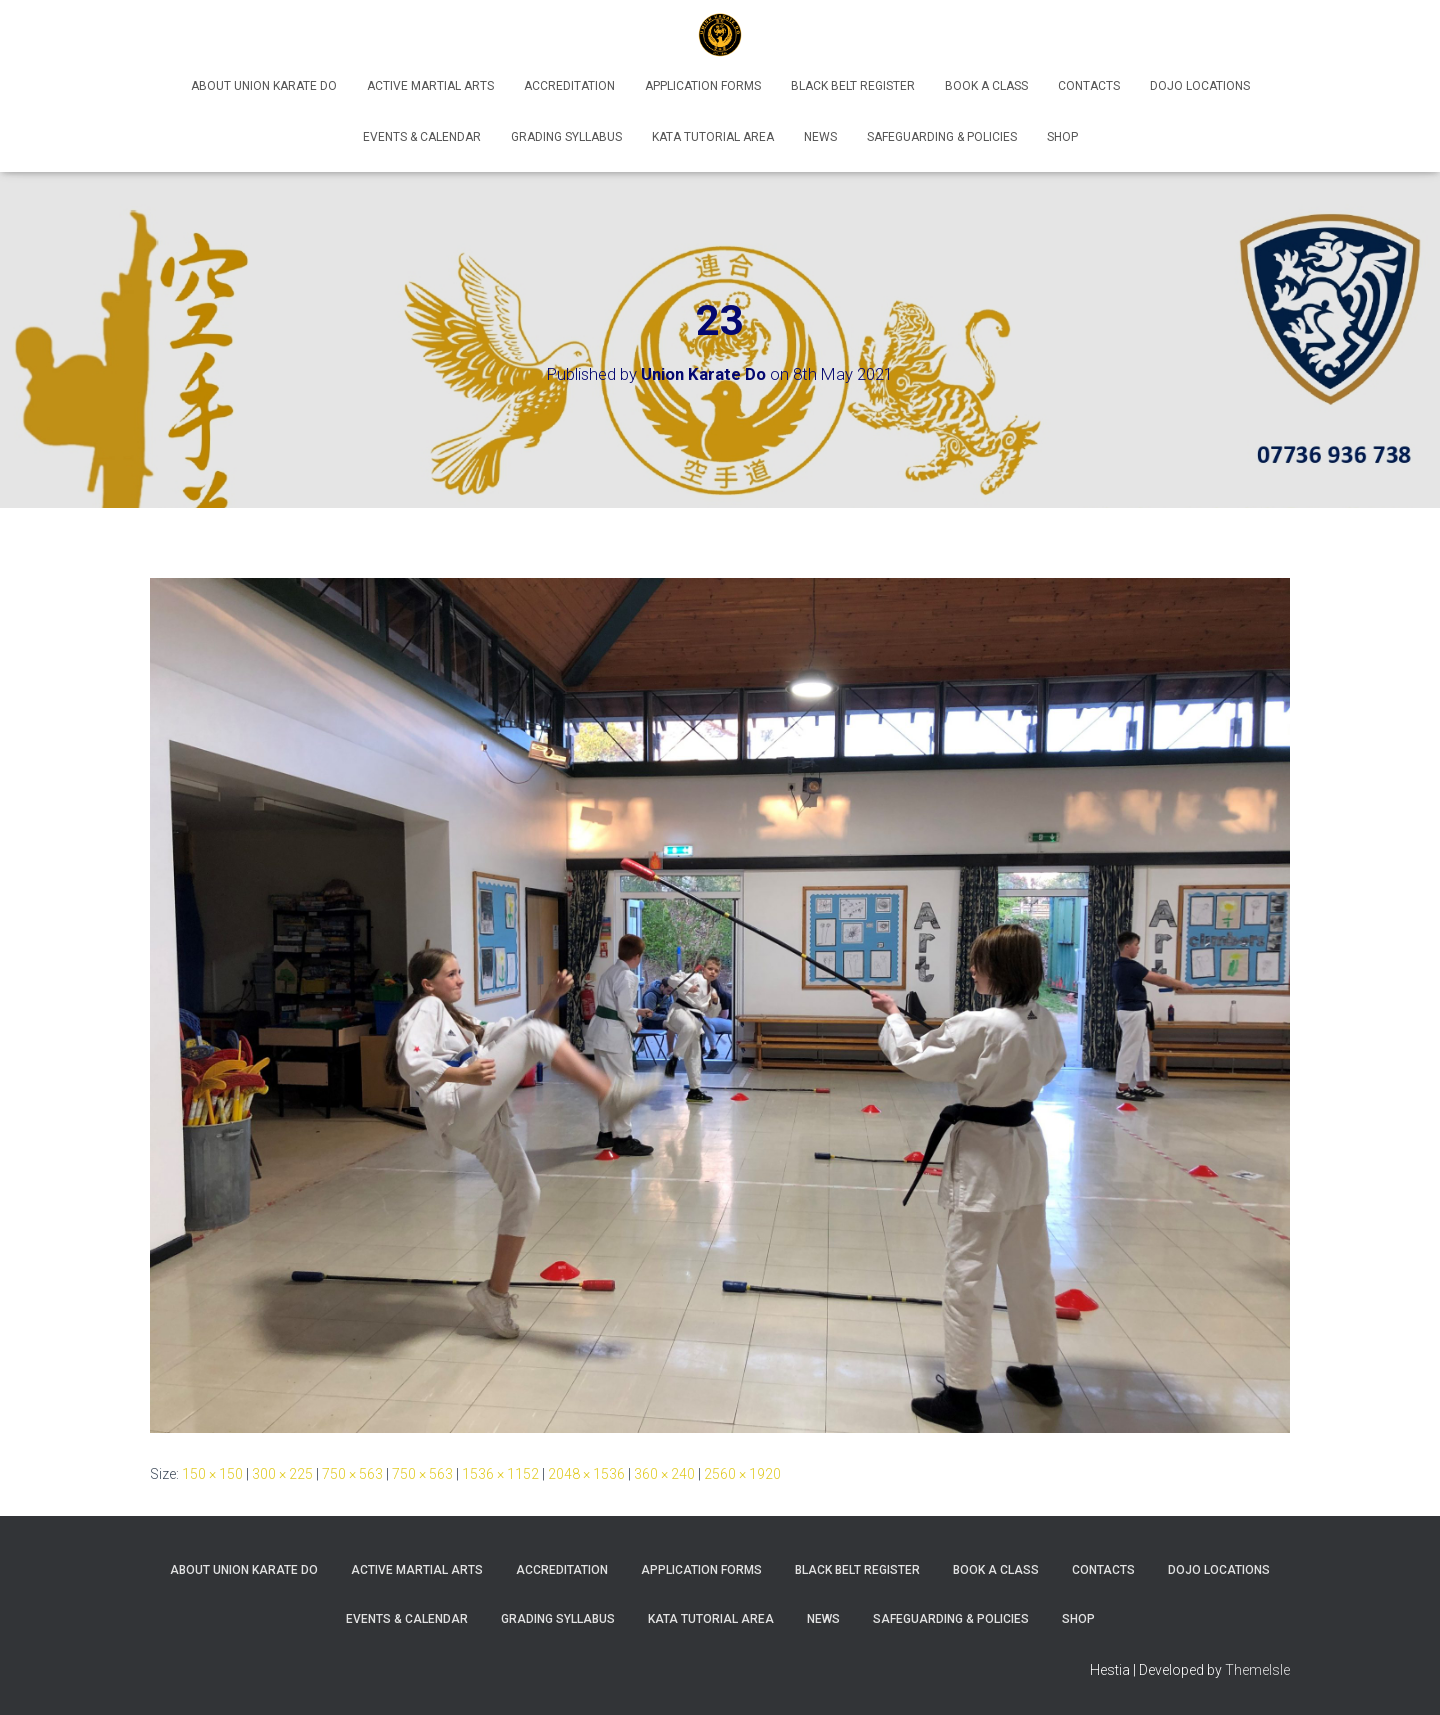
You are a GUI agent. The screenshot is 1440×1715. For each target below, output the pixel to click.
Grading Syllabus (566, 137)
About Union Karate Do (264, 86)
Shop (1062, 137)
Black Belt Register (853, 86)
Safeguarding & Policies (942, 137)
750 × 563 (352, 1474)
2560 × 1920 (742, 1474)
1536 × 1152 (500, 1474)
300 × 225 (282, 1474)
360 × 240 (664, 1474)
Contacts (1089, 86)
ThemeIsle (1257, 1670)
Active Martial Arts (430, 86)
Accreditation (569, 86)
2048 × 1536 (586, 1474)
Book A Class (986, 86)
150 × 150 (212, 1474)
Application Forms (703, 86)
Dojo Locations (1200, 86)
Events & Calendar (422, 137)
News (820, 137)
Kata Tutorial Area (713, 137)
